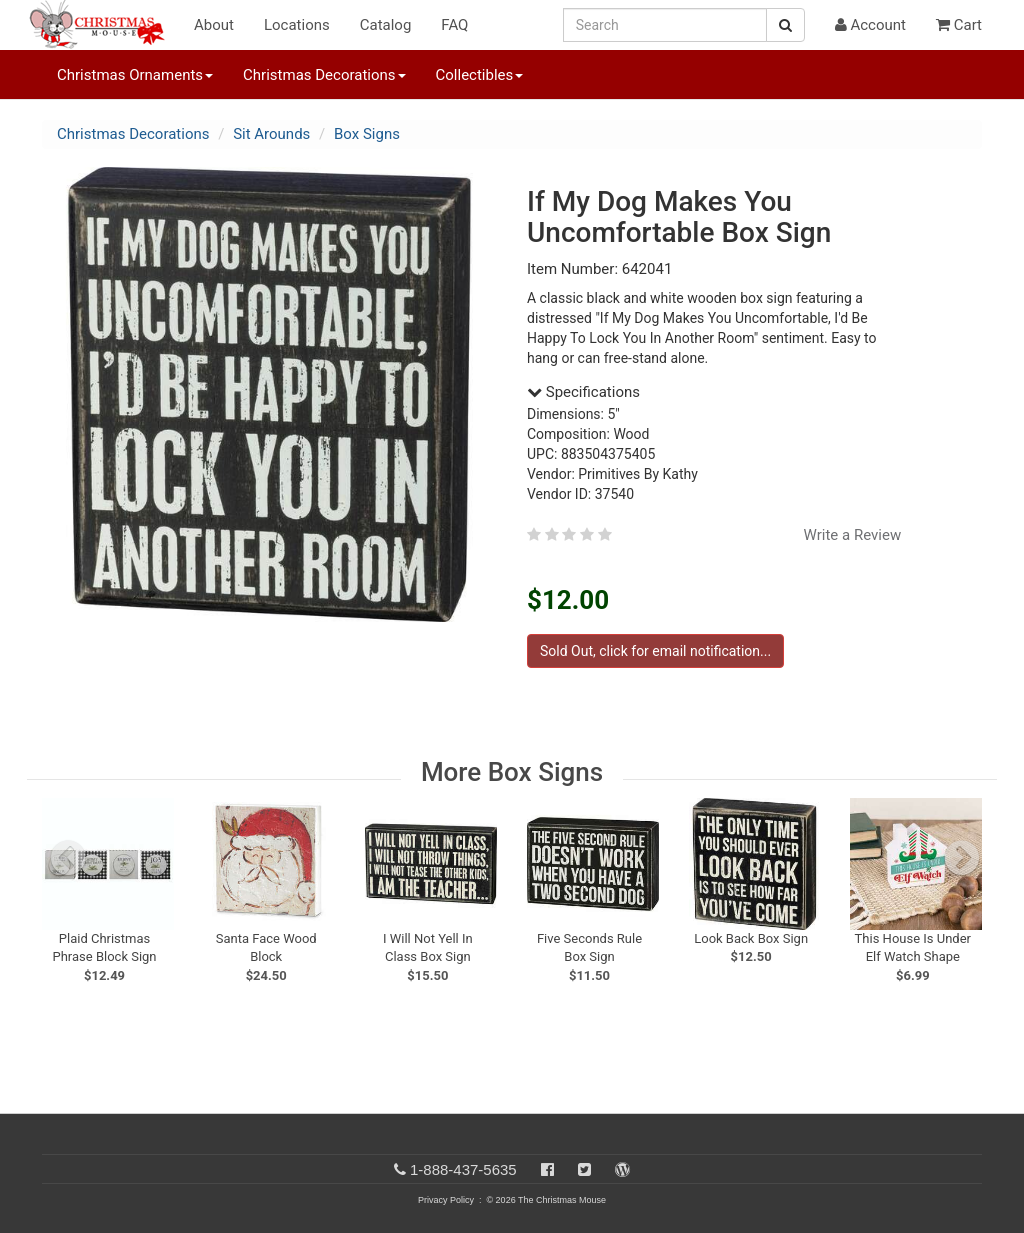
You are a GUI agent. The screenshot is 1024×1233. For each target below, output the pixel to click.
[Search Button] (785, 25)
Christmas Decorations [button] (324, 75)
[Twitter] (584, 1169)
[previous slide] (68, 858)
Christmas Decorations (133, 134)
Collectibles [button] (480, 75)
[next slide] (962, 858)
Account (870, 25)
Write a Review (853, 535)
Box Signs (367, 134)
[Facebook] (547, 1169)
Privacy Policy (446, 1200)
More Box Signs (512, 772)
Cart (959, 25)
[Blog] (622, 1169)
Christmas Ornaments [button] (135, 75)
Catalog (386, 25)
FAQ (454, 25)
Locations (297, 25)
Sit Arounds (271, 134)
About (214, 25)
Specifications (583, 392)
